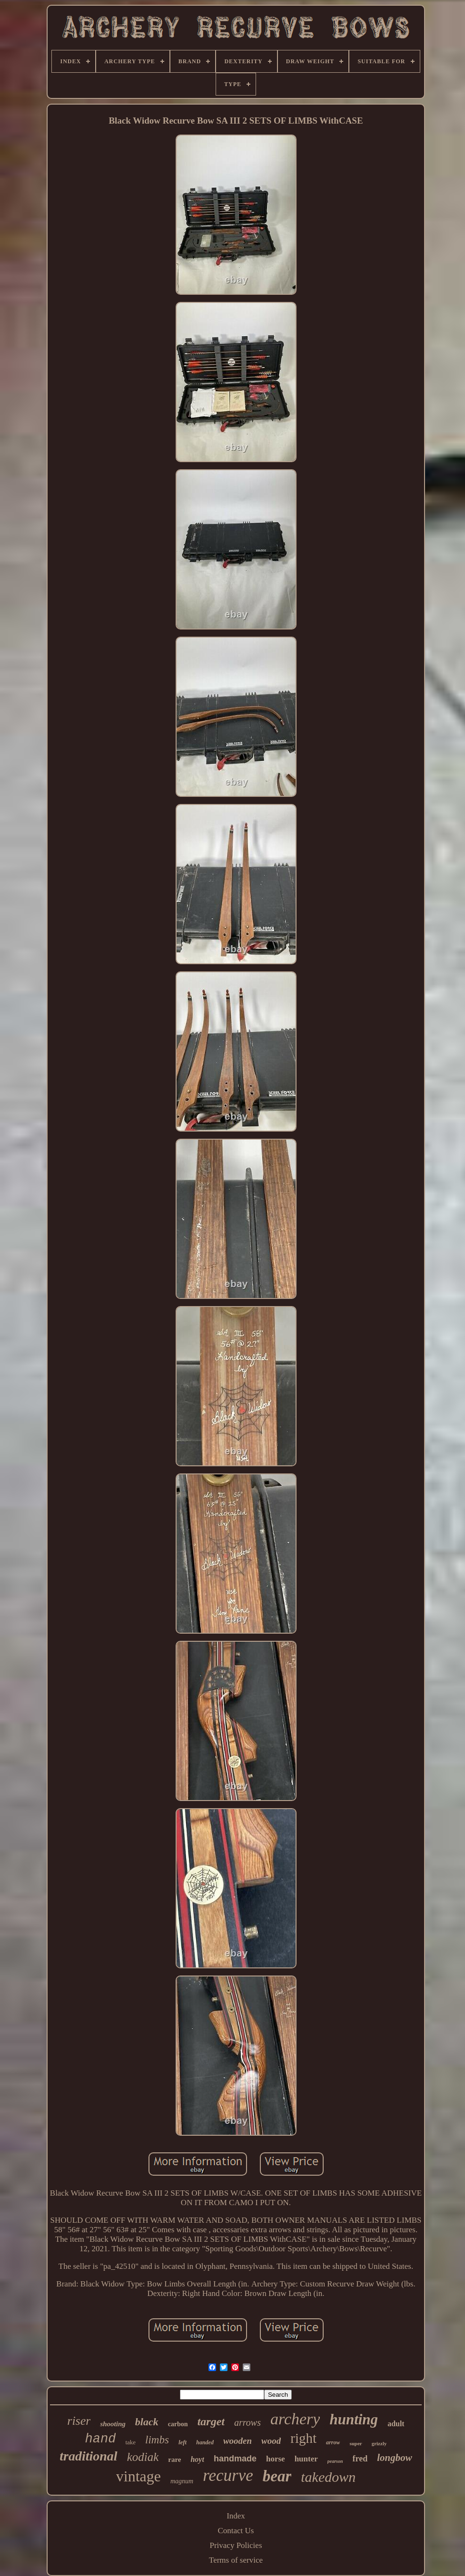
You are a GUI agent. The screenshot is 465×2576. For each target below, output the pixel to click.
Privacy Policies (235, 2545)
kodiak (143, 2456)
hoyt (197, 2459)
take (130, 2442)
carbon (178, 2424)
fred (360, 2458)
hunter (306, 2458)
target (211, 2421)
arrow (333, 2442)
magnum (181, 2481)
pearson (335, 2461)
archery (295, 2419)
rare (174, 2459)
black (146, 2422)
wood (271, 2441)
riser (78, 2421)
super (355, 2443)
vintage (138, 2476)
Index (236, 2515)
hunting (353, 2419)
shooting (112, 2424)
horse (275, 2458)
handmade (235, 2458)
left (182, 2442)
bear (277, 2476)
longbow (394, 2457)
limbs (157, 2440)
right (303, 2438)
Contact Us (236, 2530)
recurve (228, 2475)
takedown (328, 2477)
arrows (247, 2422)
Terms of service (236, 2560)
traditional (88, 2456)
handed (205, 2442)
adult (396, 2424)
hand (100, 2439)
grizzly (379, 2443)
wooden (237, 2441)
